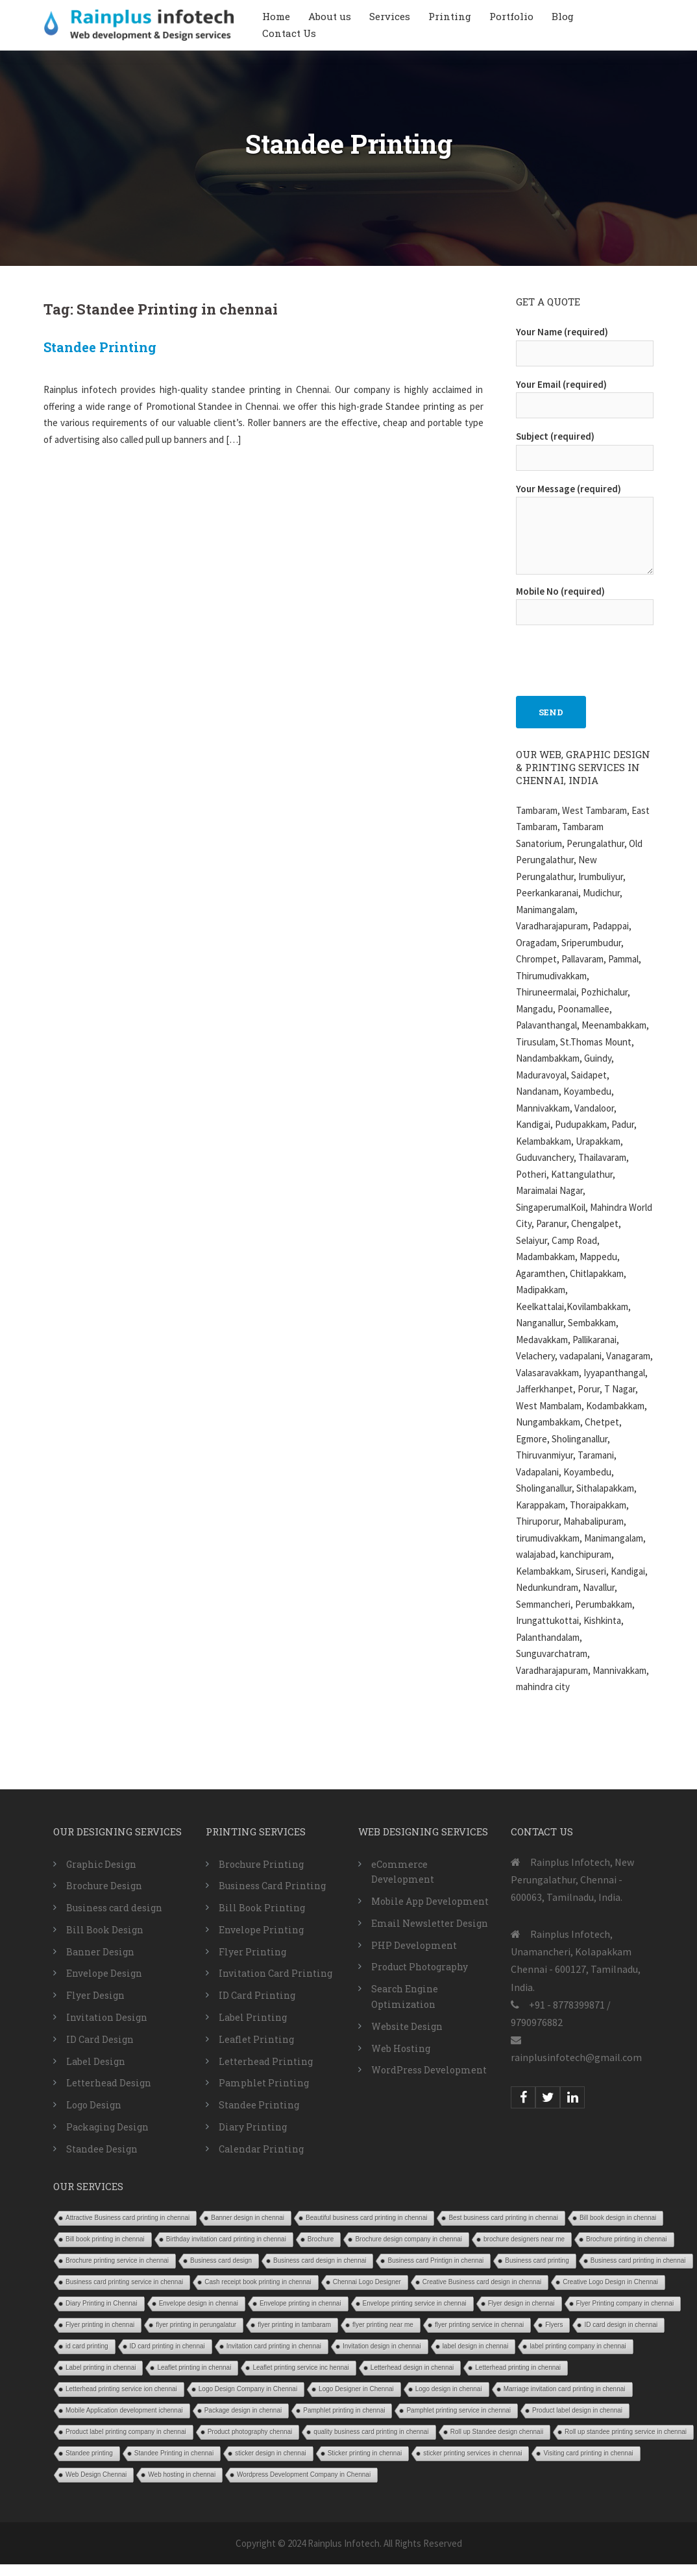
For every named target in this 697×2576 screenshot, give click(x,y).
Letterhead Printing (266, 2061)
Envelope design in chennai (198, 2303)
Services (389, 16)
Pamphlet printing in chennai (344, 2410)
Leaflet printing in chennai (194, 2367)
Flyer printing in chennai (100, 2324)
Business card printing (537, 2260)
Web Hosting (400, 2048)
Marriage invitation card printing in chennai (565, 2388)
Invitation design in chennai (382, 2346)
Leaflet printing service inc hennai (300, 2367)
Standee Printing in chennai (174, 2453)
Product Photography (419, 1967)
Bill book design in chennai (618, 2217)
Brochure (321, 2239)
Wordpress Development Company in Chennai (304, 2474)
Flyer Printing (252, 1952)
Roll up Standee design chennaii (496, 2431)
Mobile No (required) (585, 602)
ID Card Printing (257, 1995)
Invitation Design (106, 2017)
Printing (449, 16)
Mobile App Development (430, 1901)
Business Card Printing (272, 1885)
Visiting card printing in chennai (588, 2453)
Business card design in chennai (319, 2260)
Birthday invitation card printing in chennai (226, 2239)
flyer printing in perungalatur (196, 2324)
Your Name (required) (585, 342)
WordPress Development (429, 2070)
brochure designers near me (524, 2239)
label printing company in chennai (578, 2346)
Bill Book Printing (262, 1908)
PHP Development (414, 1945)
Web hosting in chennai (181, 2474)
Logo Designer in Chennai (356, 2388)
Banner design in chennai (247, 2217)
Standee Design (102, 2149)
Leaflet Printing (256, 2039)
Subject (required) (585, 447)
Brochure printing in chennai (626, 2239)
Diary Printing (253, 2127)
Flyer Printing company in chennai (625, 2303)
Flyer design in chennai (521, 2303)
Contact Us (289, 33)
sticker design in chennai (270, 2453)
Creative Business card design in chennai (481, 2281)
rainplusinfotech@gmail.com (576, 2057)
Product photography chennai (250, 2431)
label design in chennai (476, 2346)
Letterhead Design (108, 2083)
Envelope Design (104, 1973)
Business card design (114, 1908)
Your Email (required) (585, 395)
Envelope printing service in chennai (415, 2303)
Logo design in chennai (448, 2388)
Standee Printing (99, 347)
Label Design (95, 2061)
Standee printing (89, 2453)
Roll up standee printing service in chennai (626, 2431)
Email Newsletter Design (429, 1923)
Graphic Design (101, 1864)
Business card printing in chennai (638, 2260)
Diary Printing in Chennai (102, 2303)
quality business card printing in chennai (370, 2431)
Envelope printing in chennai (300, 2303)
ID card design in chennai (620, 2324)
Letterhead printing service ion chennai (121, 2388)
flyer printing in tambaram (294, 2324)
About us (329, 16)
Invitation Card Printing (275, 1973)
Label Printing (253, 2017)
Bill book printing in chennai (105, 2239)
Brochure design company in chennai (408, 2239)
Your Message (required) (585, 530)
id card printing (87, 2346)
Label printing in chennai (101, 2367)
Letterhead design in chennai (412, 2367)
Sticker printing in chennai (365, 2453)
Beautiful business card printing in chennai (366, 2217)
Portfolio (511, 16)
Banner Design (100, 1952)
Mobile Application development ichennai (124, 2410)
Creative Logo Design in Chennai (610, 2281)
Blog (563, 16)
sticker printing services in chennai (472, 2453)
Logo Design (93, 2105)
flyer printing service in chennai (479, 2324)
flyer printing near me (382, 2324)
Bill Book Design (104, 1930)
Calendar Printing (261, 2149)
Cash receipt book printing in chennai (258, 2281)
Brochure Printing (261, 1864)
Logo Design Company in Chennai (248, 2388)
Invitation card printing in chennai (273, 2346)
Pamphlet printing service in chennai (458, 2410)
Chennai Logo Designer (367, 2281)
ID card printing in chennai (167, 2346)
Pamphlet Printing (264, 2083)
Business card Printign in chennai (435, 2260)
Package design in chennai (243, 2410)
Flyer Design (95, 1995)
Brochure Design (104, 1885)
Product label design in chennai (577, 2410)
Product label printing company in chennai (126, 2431)
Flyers (554, 2324)
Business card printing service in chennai (124, 2281)
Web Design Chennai (96, 2474)
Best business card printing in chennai (502, 2217)
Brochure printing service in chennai (117, 2260)
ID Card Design (100, 2039)
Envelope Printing (261, 1930)
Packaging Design (107, 2127)
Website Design (407, 2026)
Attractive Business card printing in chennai (128, 2217)
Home (276, 16)
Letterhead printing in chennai (518, 2367)
